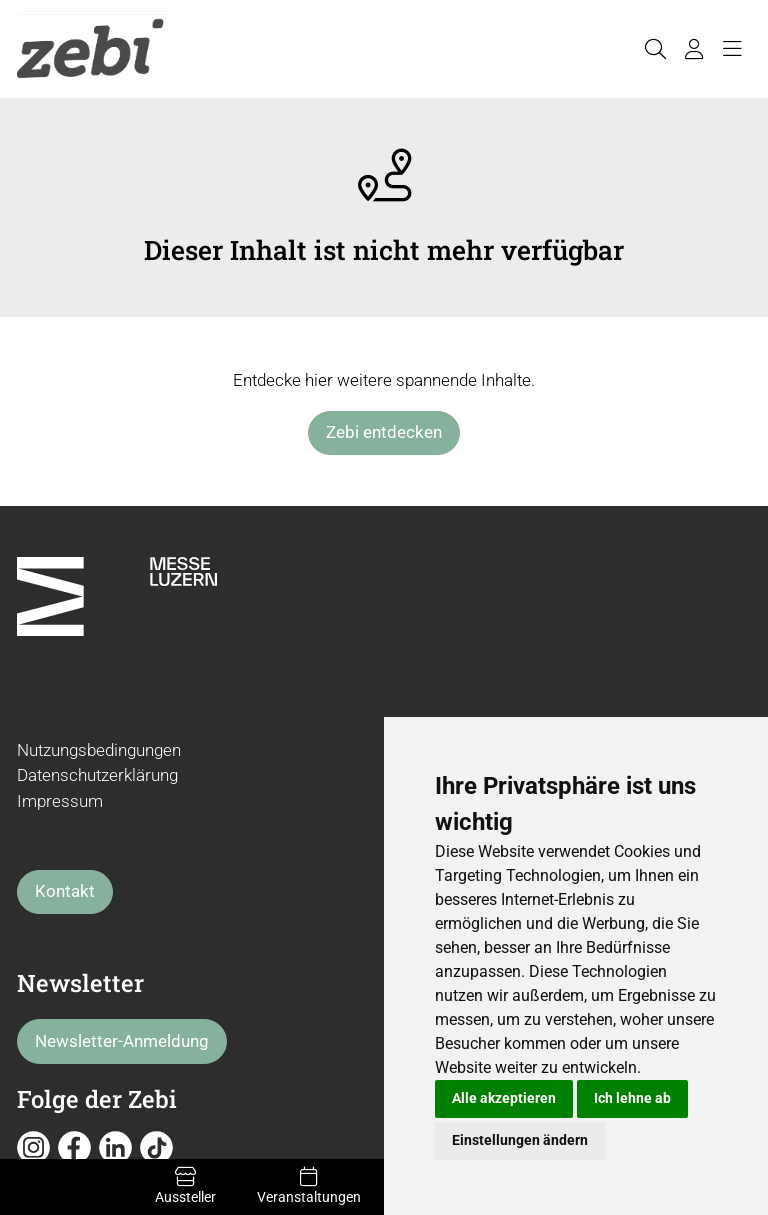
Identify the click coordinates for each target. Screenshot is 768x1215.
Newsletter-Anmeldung (122, 1041)
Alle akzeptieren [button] (504, 1098)
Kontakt (65, 891)
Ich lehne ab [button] (632, 1098)
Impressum (60, 801)
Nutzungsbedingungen (99, 750)
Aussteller (185, 1186)
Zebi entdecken (384, 432)
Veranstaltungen (308, 1186)
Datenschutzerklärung (97, 775)
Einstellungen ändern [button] (520, 1140)
